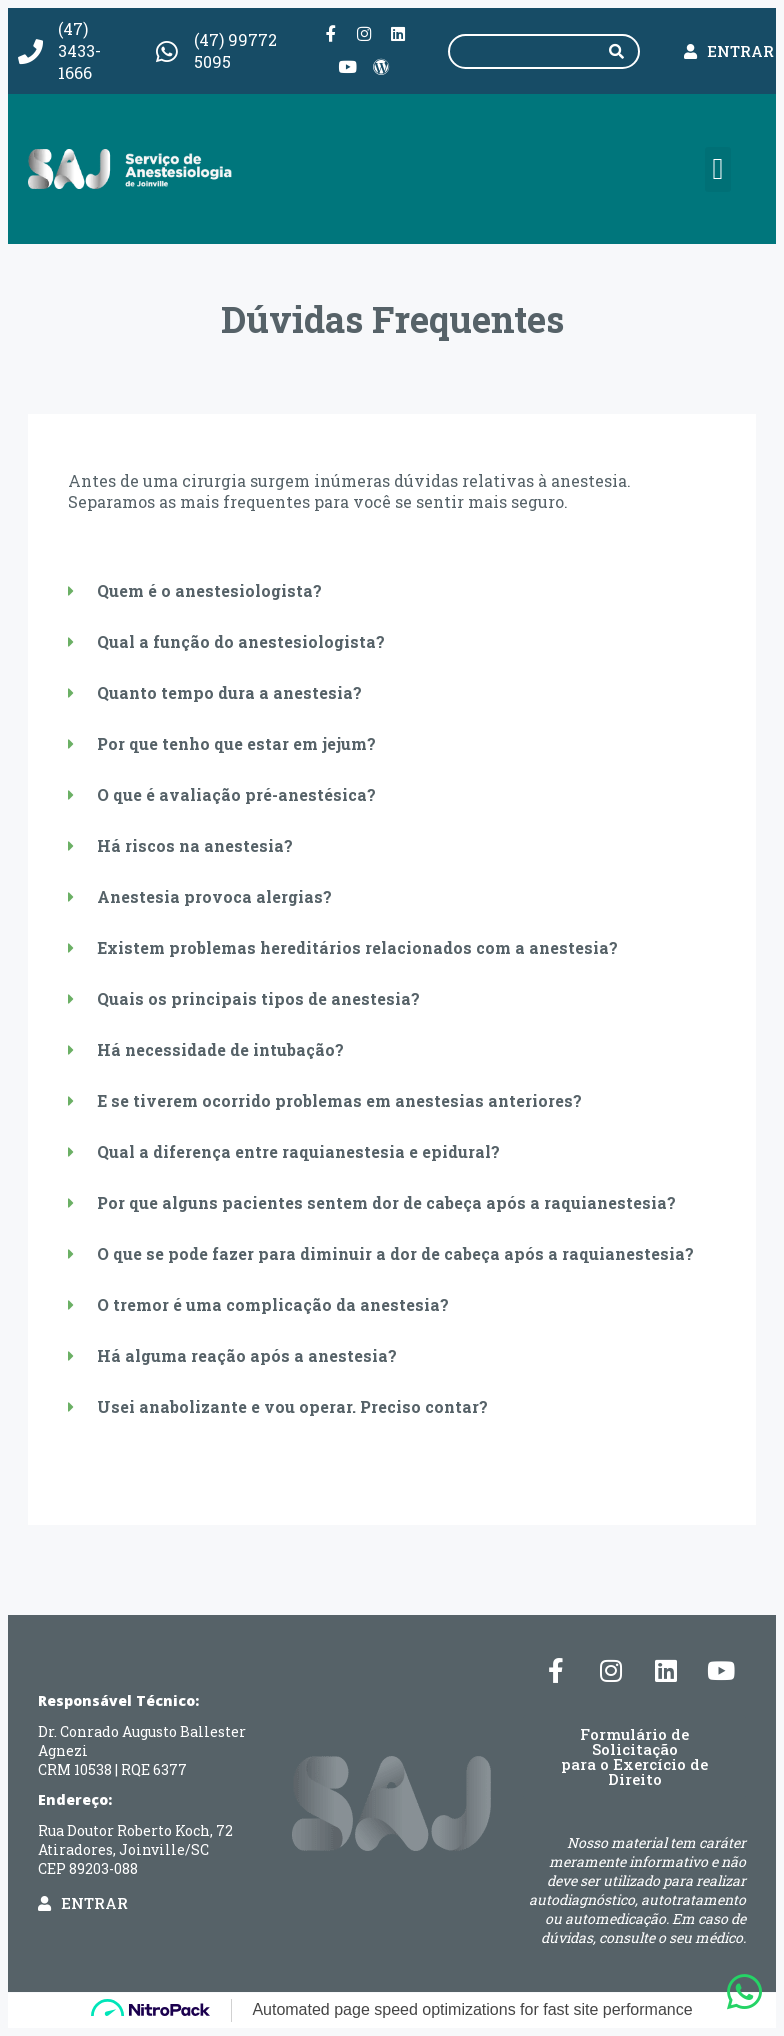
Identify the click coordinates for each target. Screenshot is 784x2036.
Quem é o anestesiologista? (209, 588)
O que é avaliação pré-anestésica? (236, 792)
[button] (718, 167)
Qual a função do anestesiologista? (241, 639)
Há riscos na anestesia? (195, 843)
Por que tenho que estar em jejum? (236, 741)
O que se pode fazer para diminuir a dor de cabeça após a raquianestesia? (395, 1251)
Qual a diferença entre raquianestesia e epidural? (298, 1149)
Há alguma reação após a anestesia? (247, 1353)
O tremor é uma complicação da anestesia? (273, 1302)
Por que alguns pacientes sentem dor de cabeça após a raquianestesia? (386, 1200)
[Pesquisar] (616, 50)
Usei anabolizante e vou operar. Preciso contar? (292, 1404)
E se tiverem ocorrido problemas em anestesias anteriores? (339, 1098)
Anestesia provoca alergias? (214, 894)
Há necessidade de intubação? (220, 1047)
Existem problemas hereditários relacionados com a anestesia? (357, 945)
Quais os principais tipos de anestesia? (258, 996)
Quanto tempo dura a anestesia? (229, 690)
